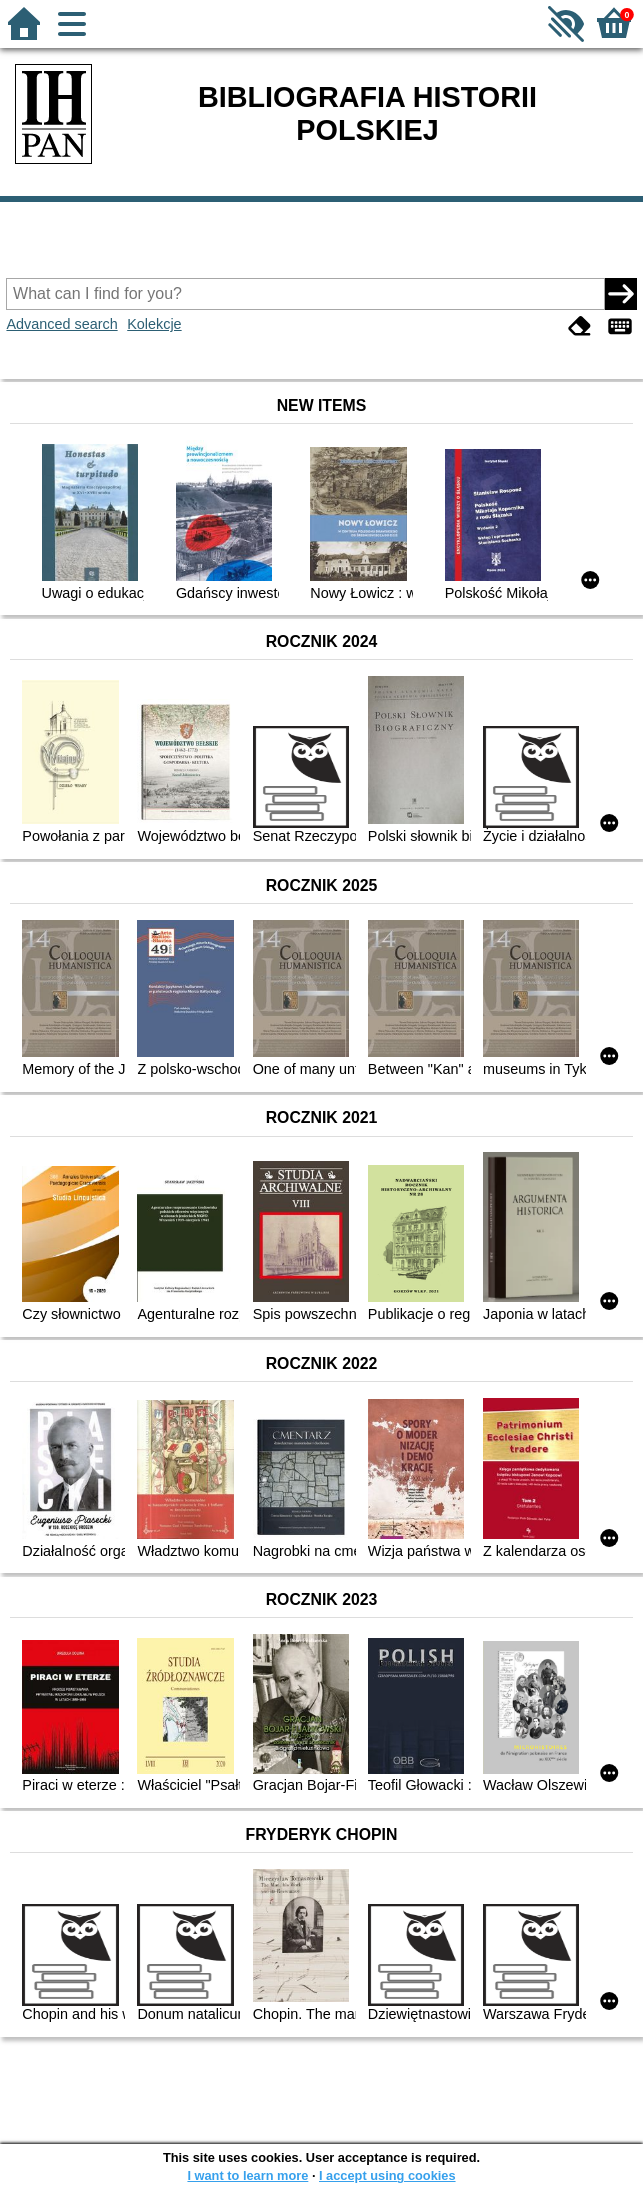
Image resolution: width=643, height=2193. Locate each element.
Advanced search (61, 324)
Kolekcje (154, 324)
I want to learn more (247, 2175)
